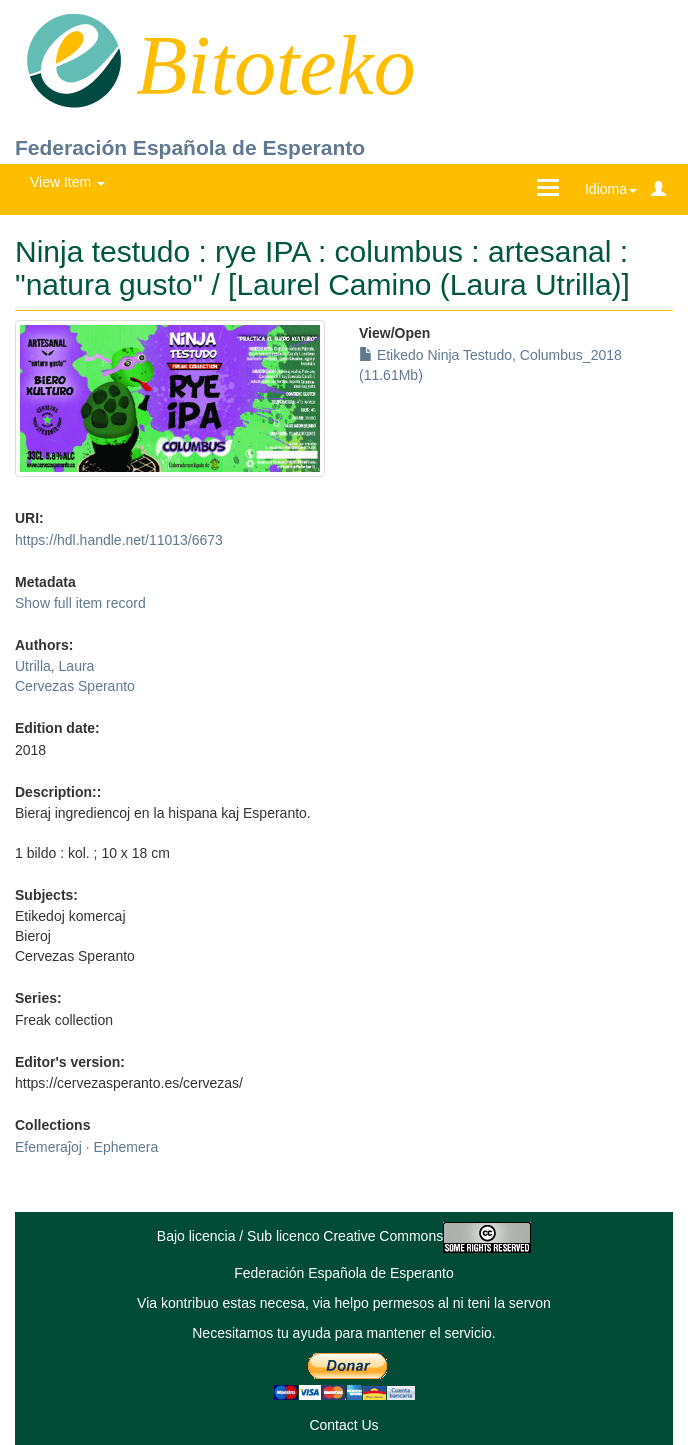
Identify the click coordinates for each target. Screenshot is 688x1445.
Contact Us (343, 1425)
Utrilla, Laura (54, 666)
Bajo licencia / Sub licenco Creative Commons (344, 1236)
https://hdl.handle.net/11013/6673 (119, 540)
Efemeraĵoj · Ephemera (86, 1147)
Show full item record (80, 603)
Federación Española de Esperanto (190, 147)
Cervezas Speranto (75, 686)
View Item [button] (67, 182)
